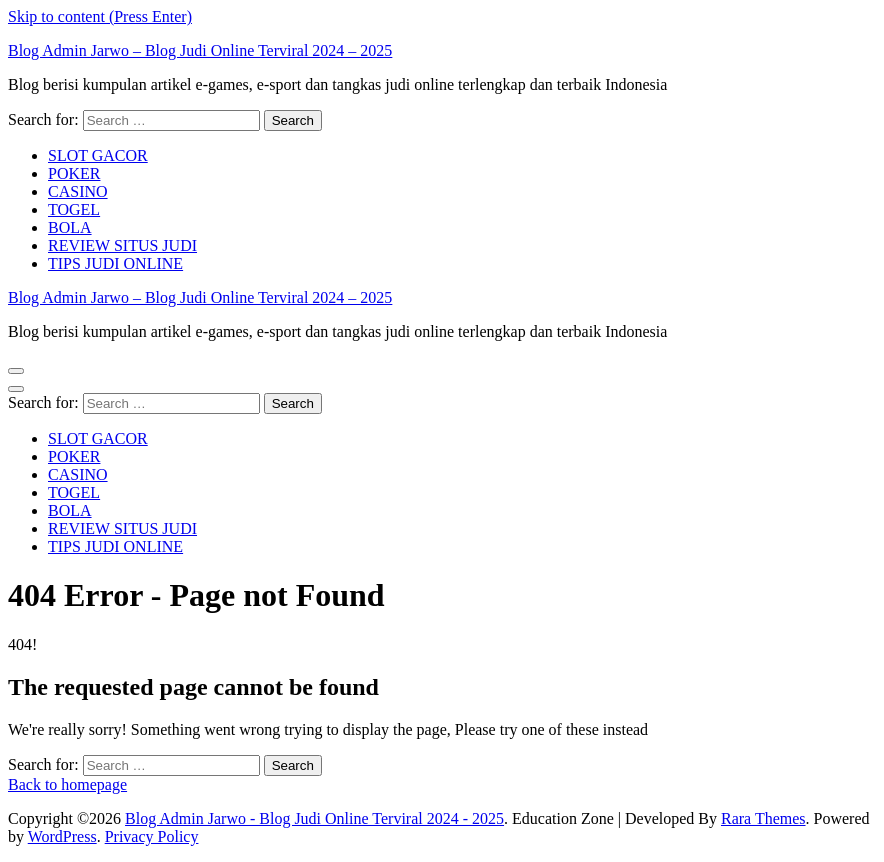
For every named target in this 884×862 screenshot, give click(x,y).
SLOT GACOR (98, 155)
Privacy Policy (152, 836)
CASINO (78, 191)
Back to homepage (67, 784)
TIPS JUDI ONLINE (115, 263)
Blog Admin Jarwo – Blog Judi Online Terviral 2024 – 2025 (200, 50)
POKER (74, 173)
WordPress (62, 836)
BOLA (70, 227)
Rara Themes (763, 818)
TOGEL (74, 209)
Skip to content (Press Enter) (100, 16)
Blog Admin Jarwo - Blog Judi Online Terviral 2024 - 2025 (314, 818)
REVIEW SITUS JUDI (122, 245)
